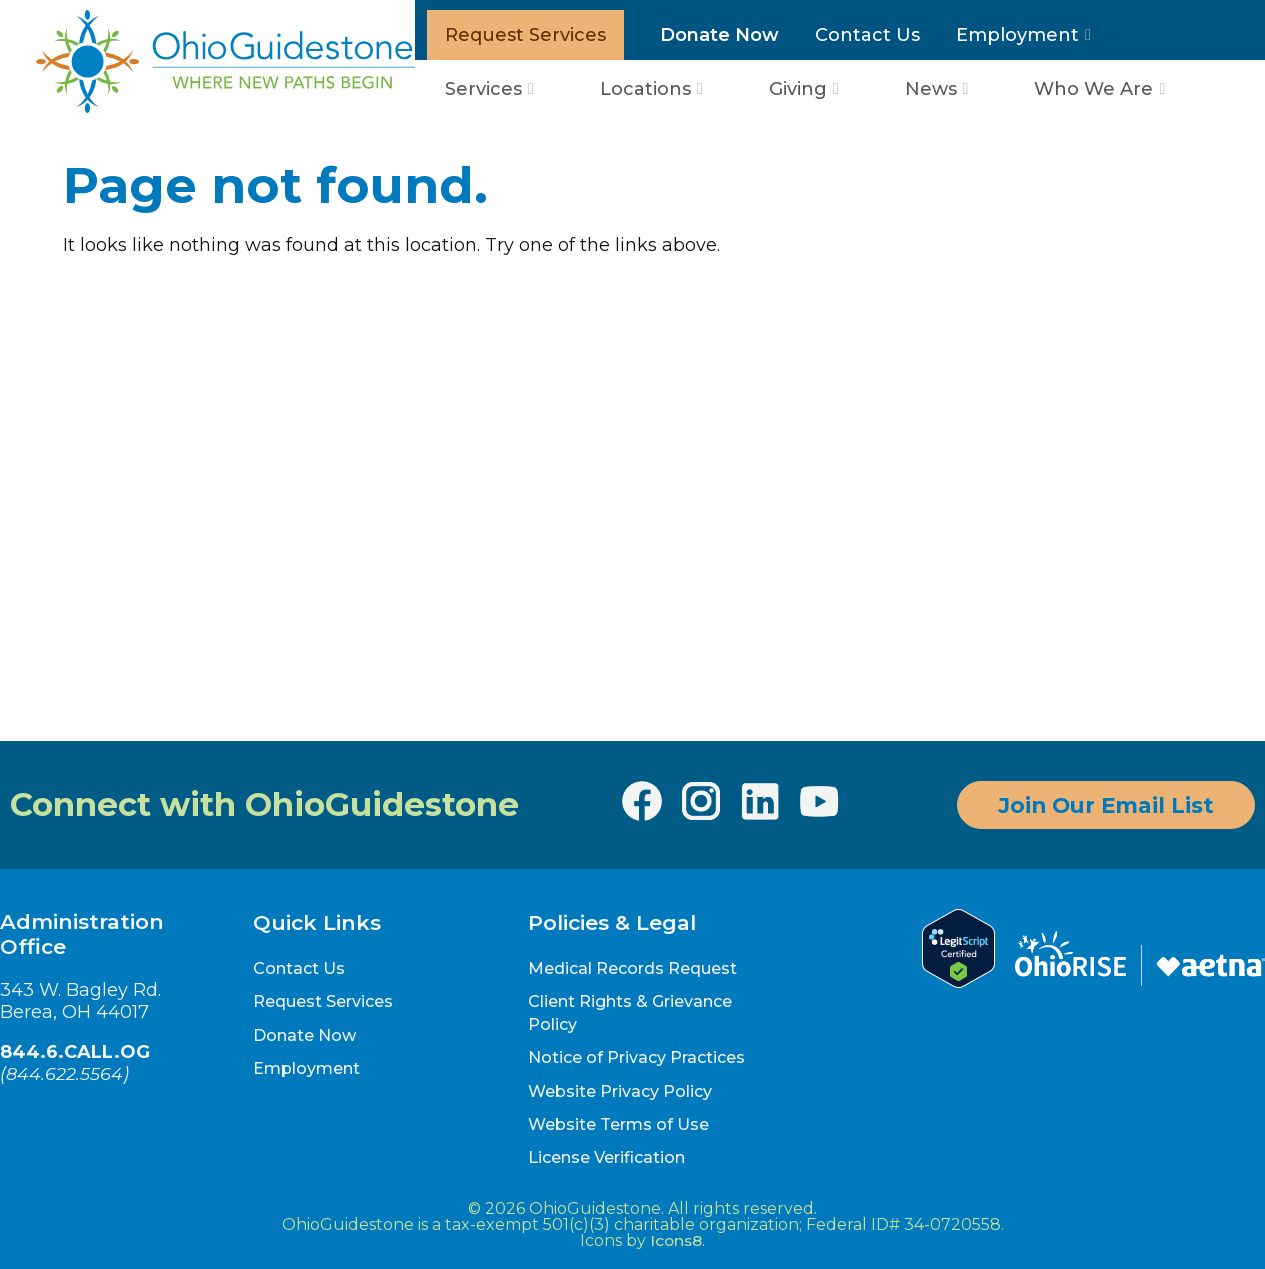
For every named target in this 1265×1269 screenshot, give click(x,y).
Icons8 (676, 1240)
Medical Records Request (632, 968)
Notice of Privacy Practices (636, 1057)
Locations (645, 89)
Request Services (525, 35)
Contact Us (867, 35)
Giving (798, 89)
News (931, 89)
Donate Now (719, 35)
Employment (1017, 35)
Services (483, 89)
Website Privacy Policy (620, 1091)
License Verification (606, 1157)
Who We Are (1093, 89)
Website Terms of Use (618, 1124)
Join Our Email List (1106, 805)
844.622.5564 (64, 1073)
